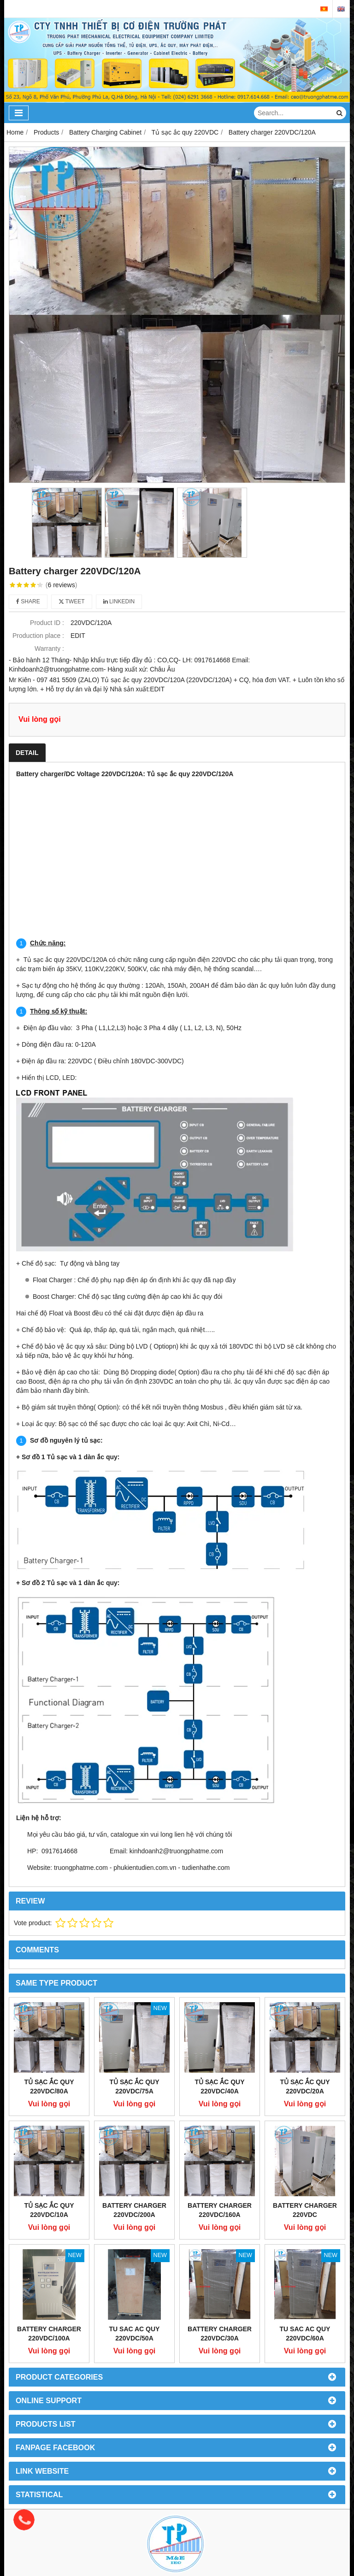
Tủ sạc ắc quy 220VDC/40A (219, 2086)
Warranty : (49, 648)
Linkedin (119, 601)
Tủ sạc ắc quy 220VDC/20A (305, 2086)
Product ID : (47, 622)
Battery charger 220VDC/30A (220, 2333)
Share (28, 601)
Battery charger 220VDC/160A (220, 2210)
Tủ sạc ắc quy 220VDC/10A (49, 2210)
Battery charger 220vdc (305, 2210)
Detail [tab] (27, 752)
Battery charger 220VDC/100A (49, 2333)
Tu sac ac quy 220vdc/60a (305, 2333)
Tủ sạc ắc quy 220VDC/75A (134, 2086)
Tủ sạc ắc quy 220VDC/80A (49, 2086)
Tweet (72, 601)
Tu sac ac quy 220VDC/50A (134, 2333)
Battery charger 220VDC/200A (134, 2210)
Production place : (38, 635)
